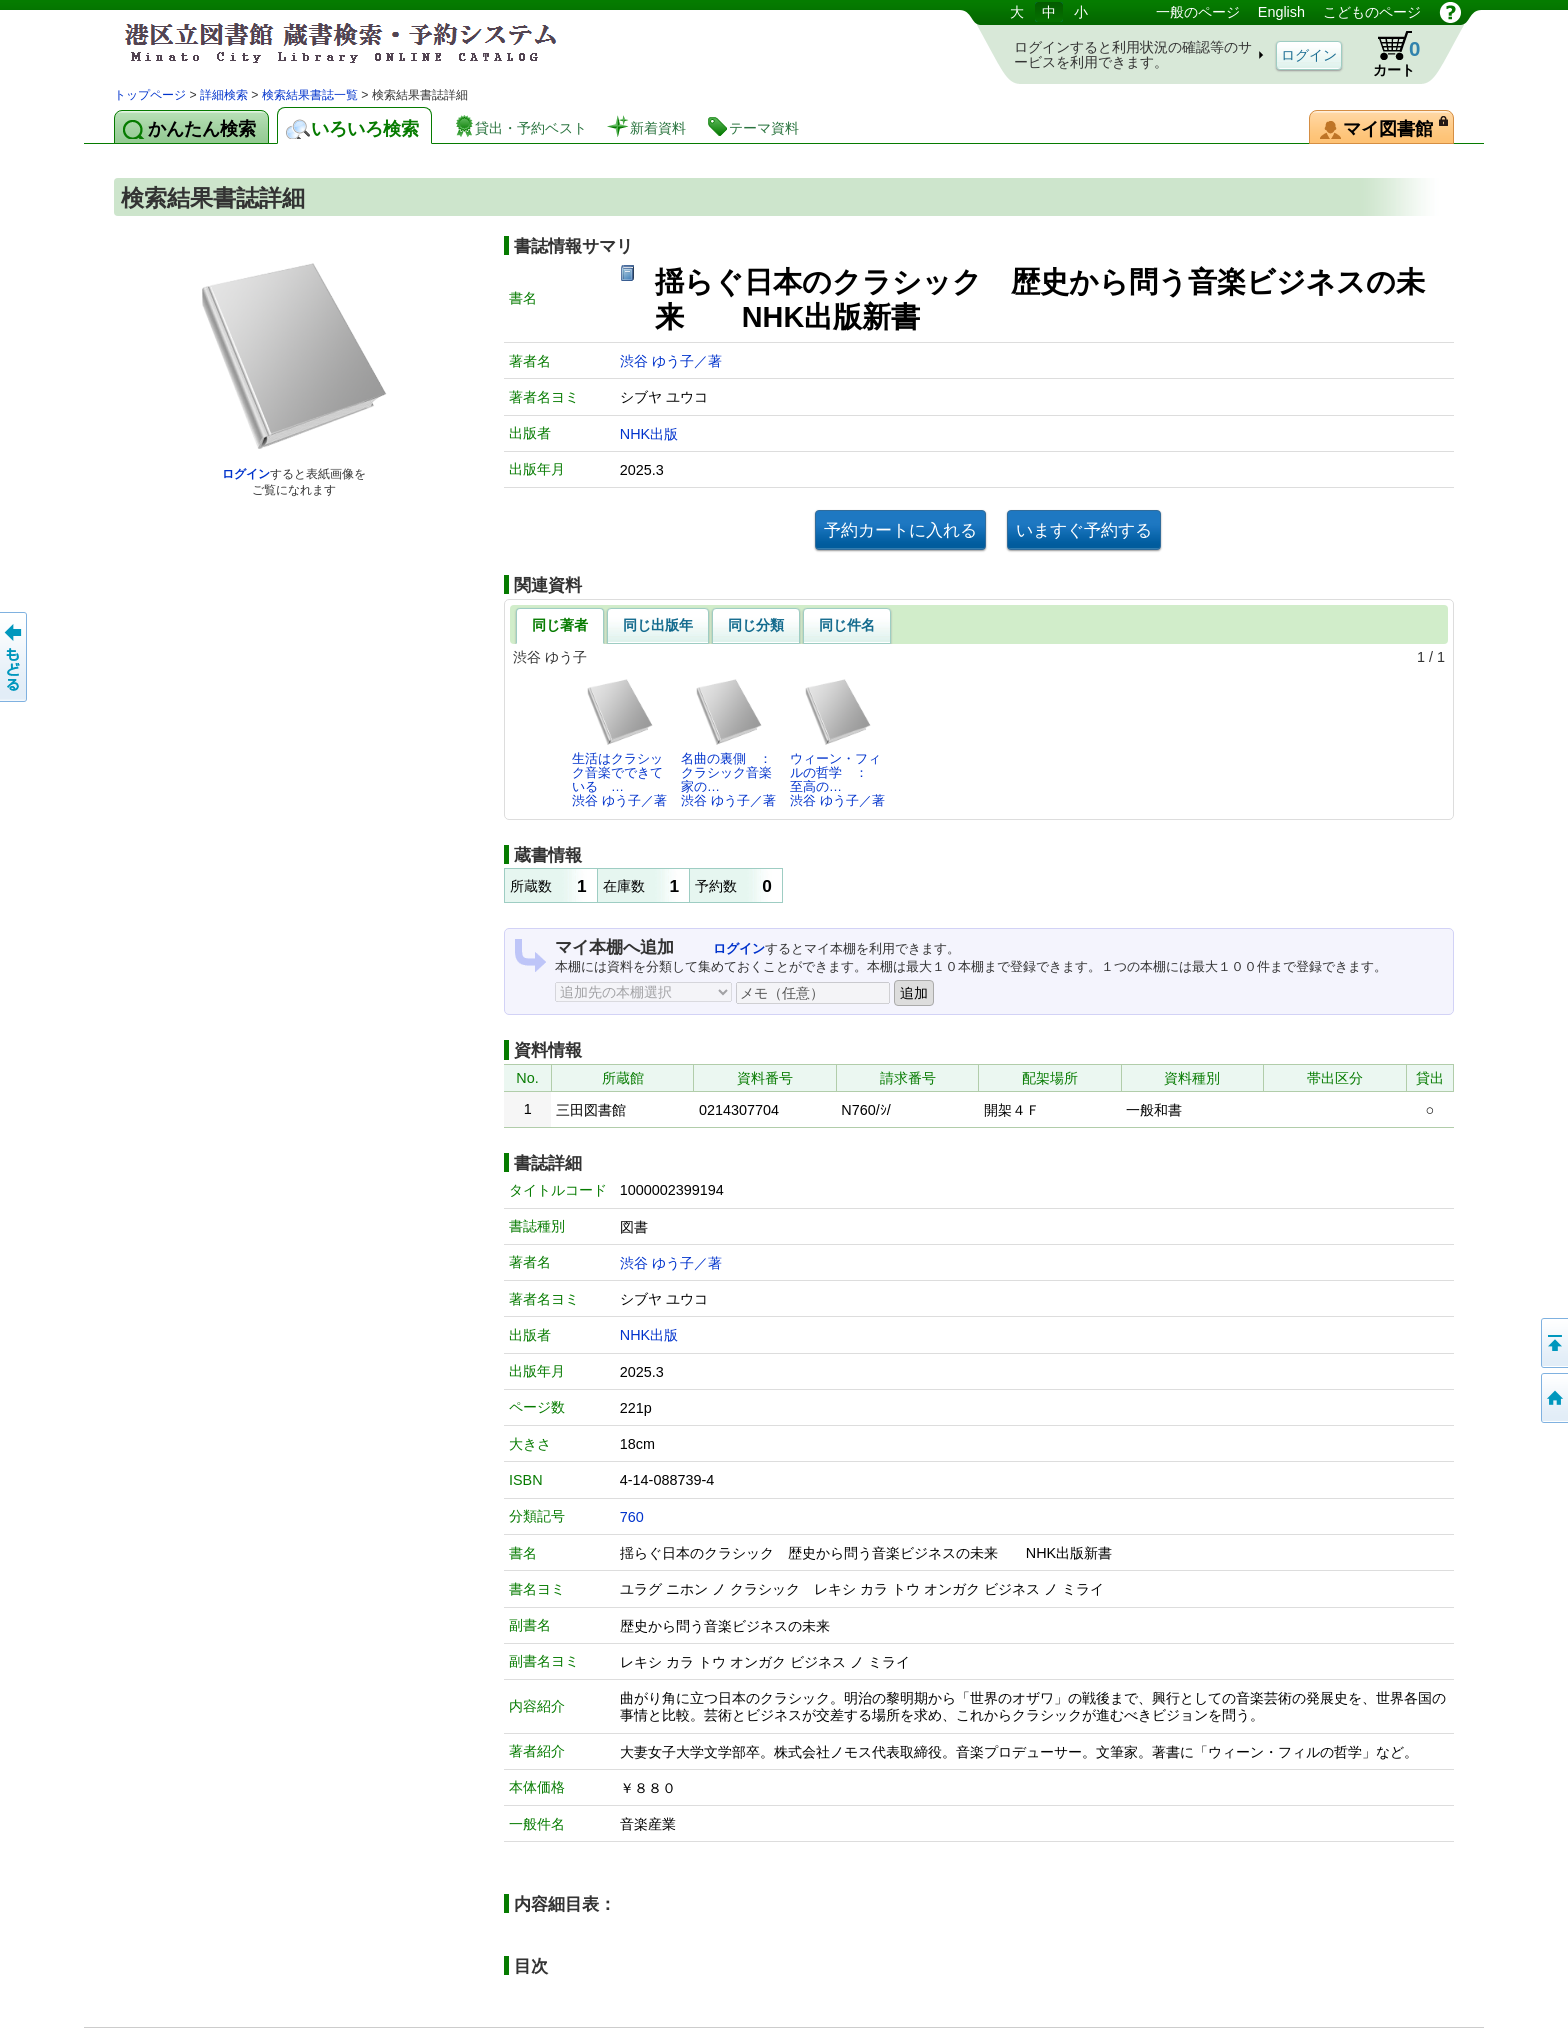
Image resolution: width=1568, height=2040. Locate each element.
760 (632, 1517)
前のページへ (15, 657)
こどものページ (1372, 12)
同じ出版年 (658, 625)
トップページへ (1553, 1398)
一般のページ (1198, 12)
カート (1387, 54)
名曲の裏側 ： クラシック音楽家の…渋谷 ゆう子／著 (732, 743)
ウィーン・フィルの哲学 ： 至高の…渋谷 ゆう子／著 (837, 743)
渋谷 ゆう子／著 (671, 361)
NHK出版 (649, 434)
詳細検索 (224, 95)
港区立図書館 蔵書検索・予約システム (324, 42)
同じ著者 (560, 625)
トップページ (150, 95)
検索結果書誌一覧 (310, 95)
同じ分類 (756, 625)
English (1281, 12)
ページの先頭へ (1553, 1343)
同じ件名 (847, 625)
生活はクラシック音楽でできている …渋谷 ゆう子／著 (619, 743)
